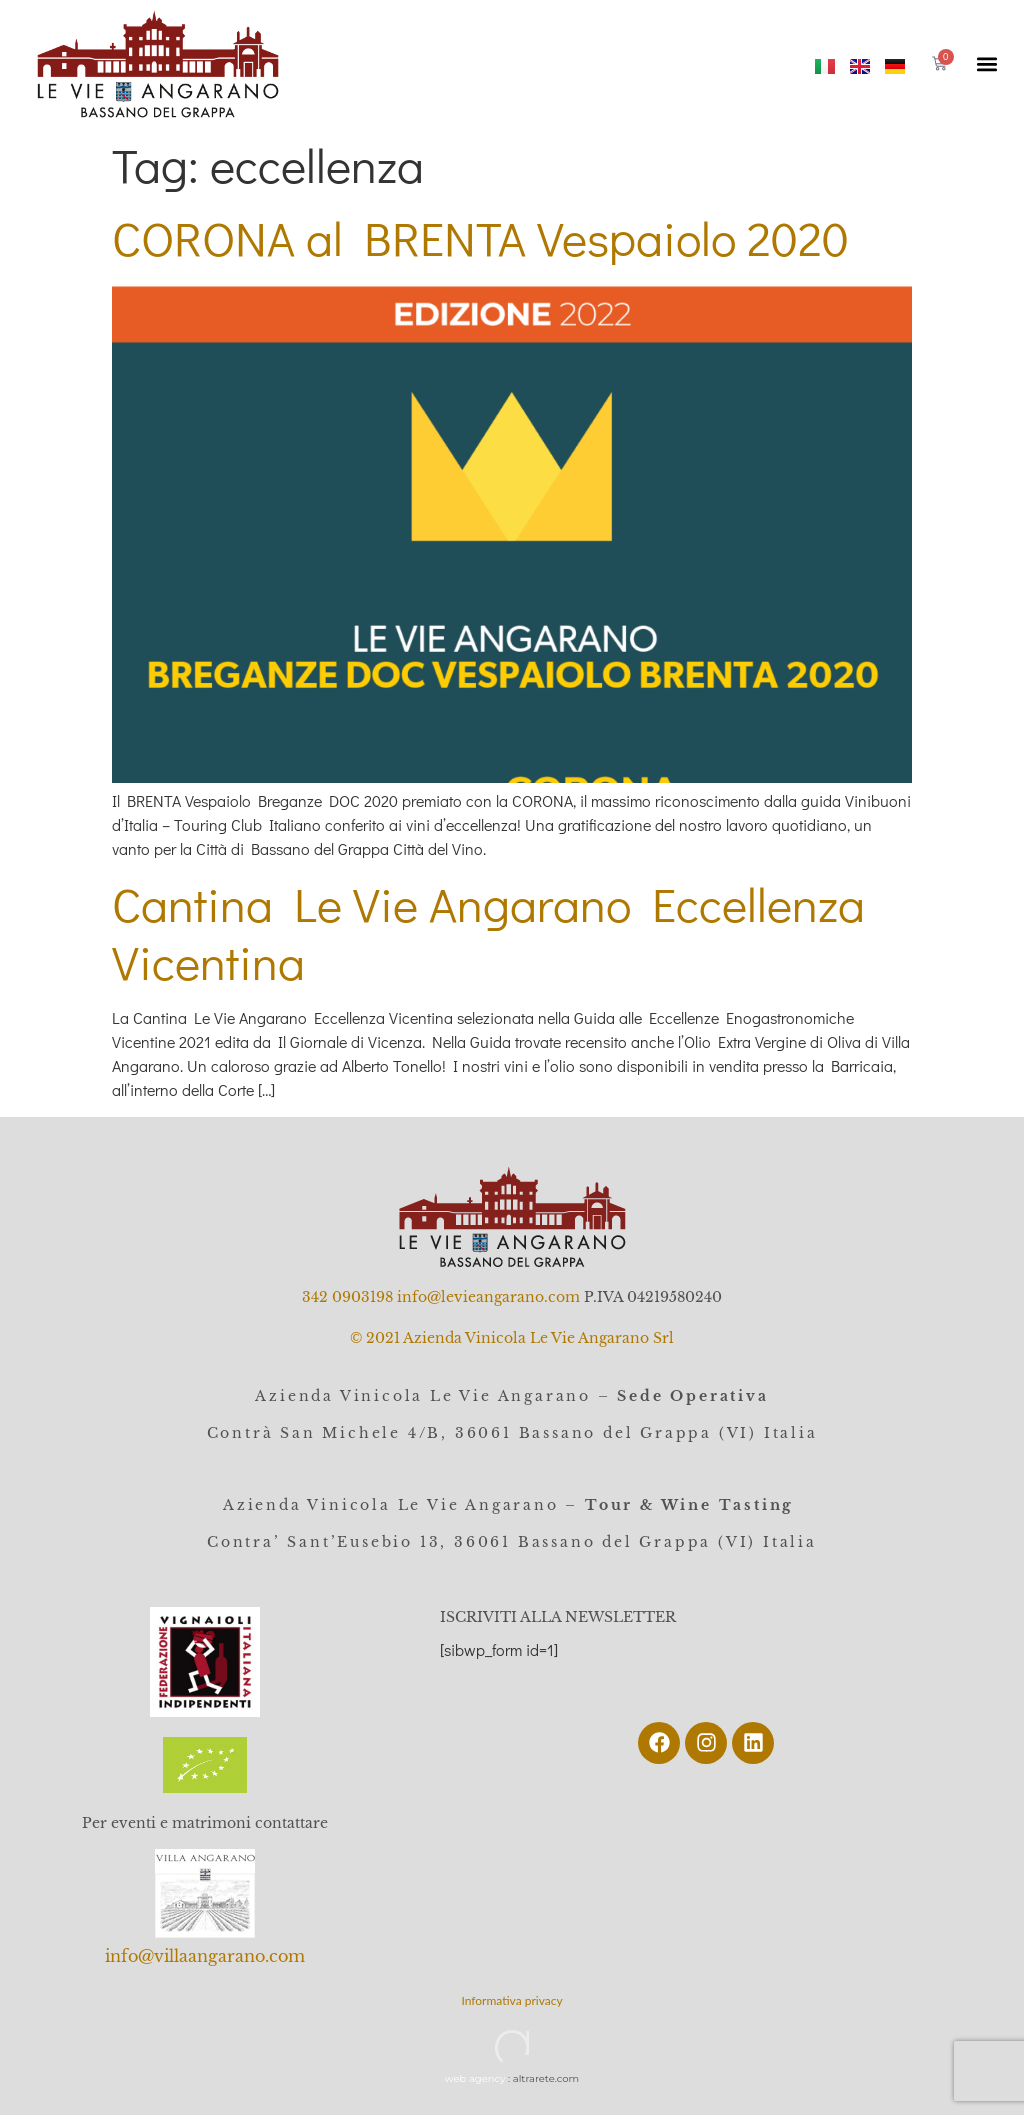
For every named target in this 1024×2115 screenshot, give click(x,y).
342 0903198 (347, 1297)
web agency (475, 2078)
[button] (987, 63)
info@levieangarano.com (488, 1297)
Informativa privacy (511, 2000)
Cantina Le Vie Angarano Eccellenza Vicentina (488, 932)
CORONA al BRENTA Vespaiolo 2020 (480, 237)
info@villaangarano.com (205, 1956)
